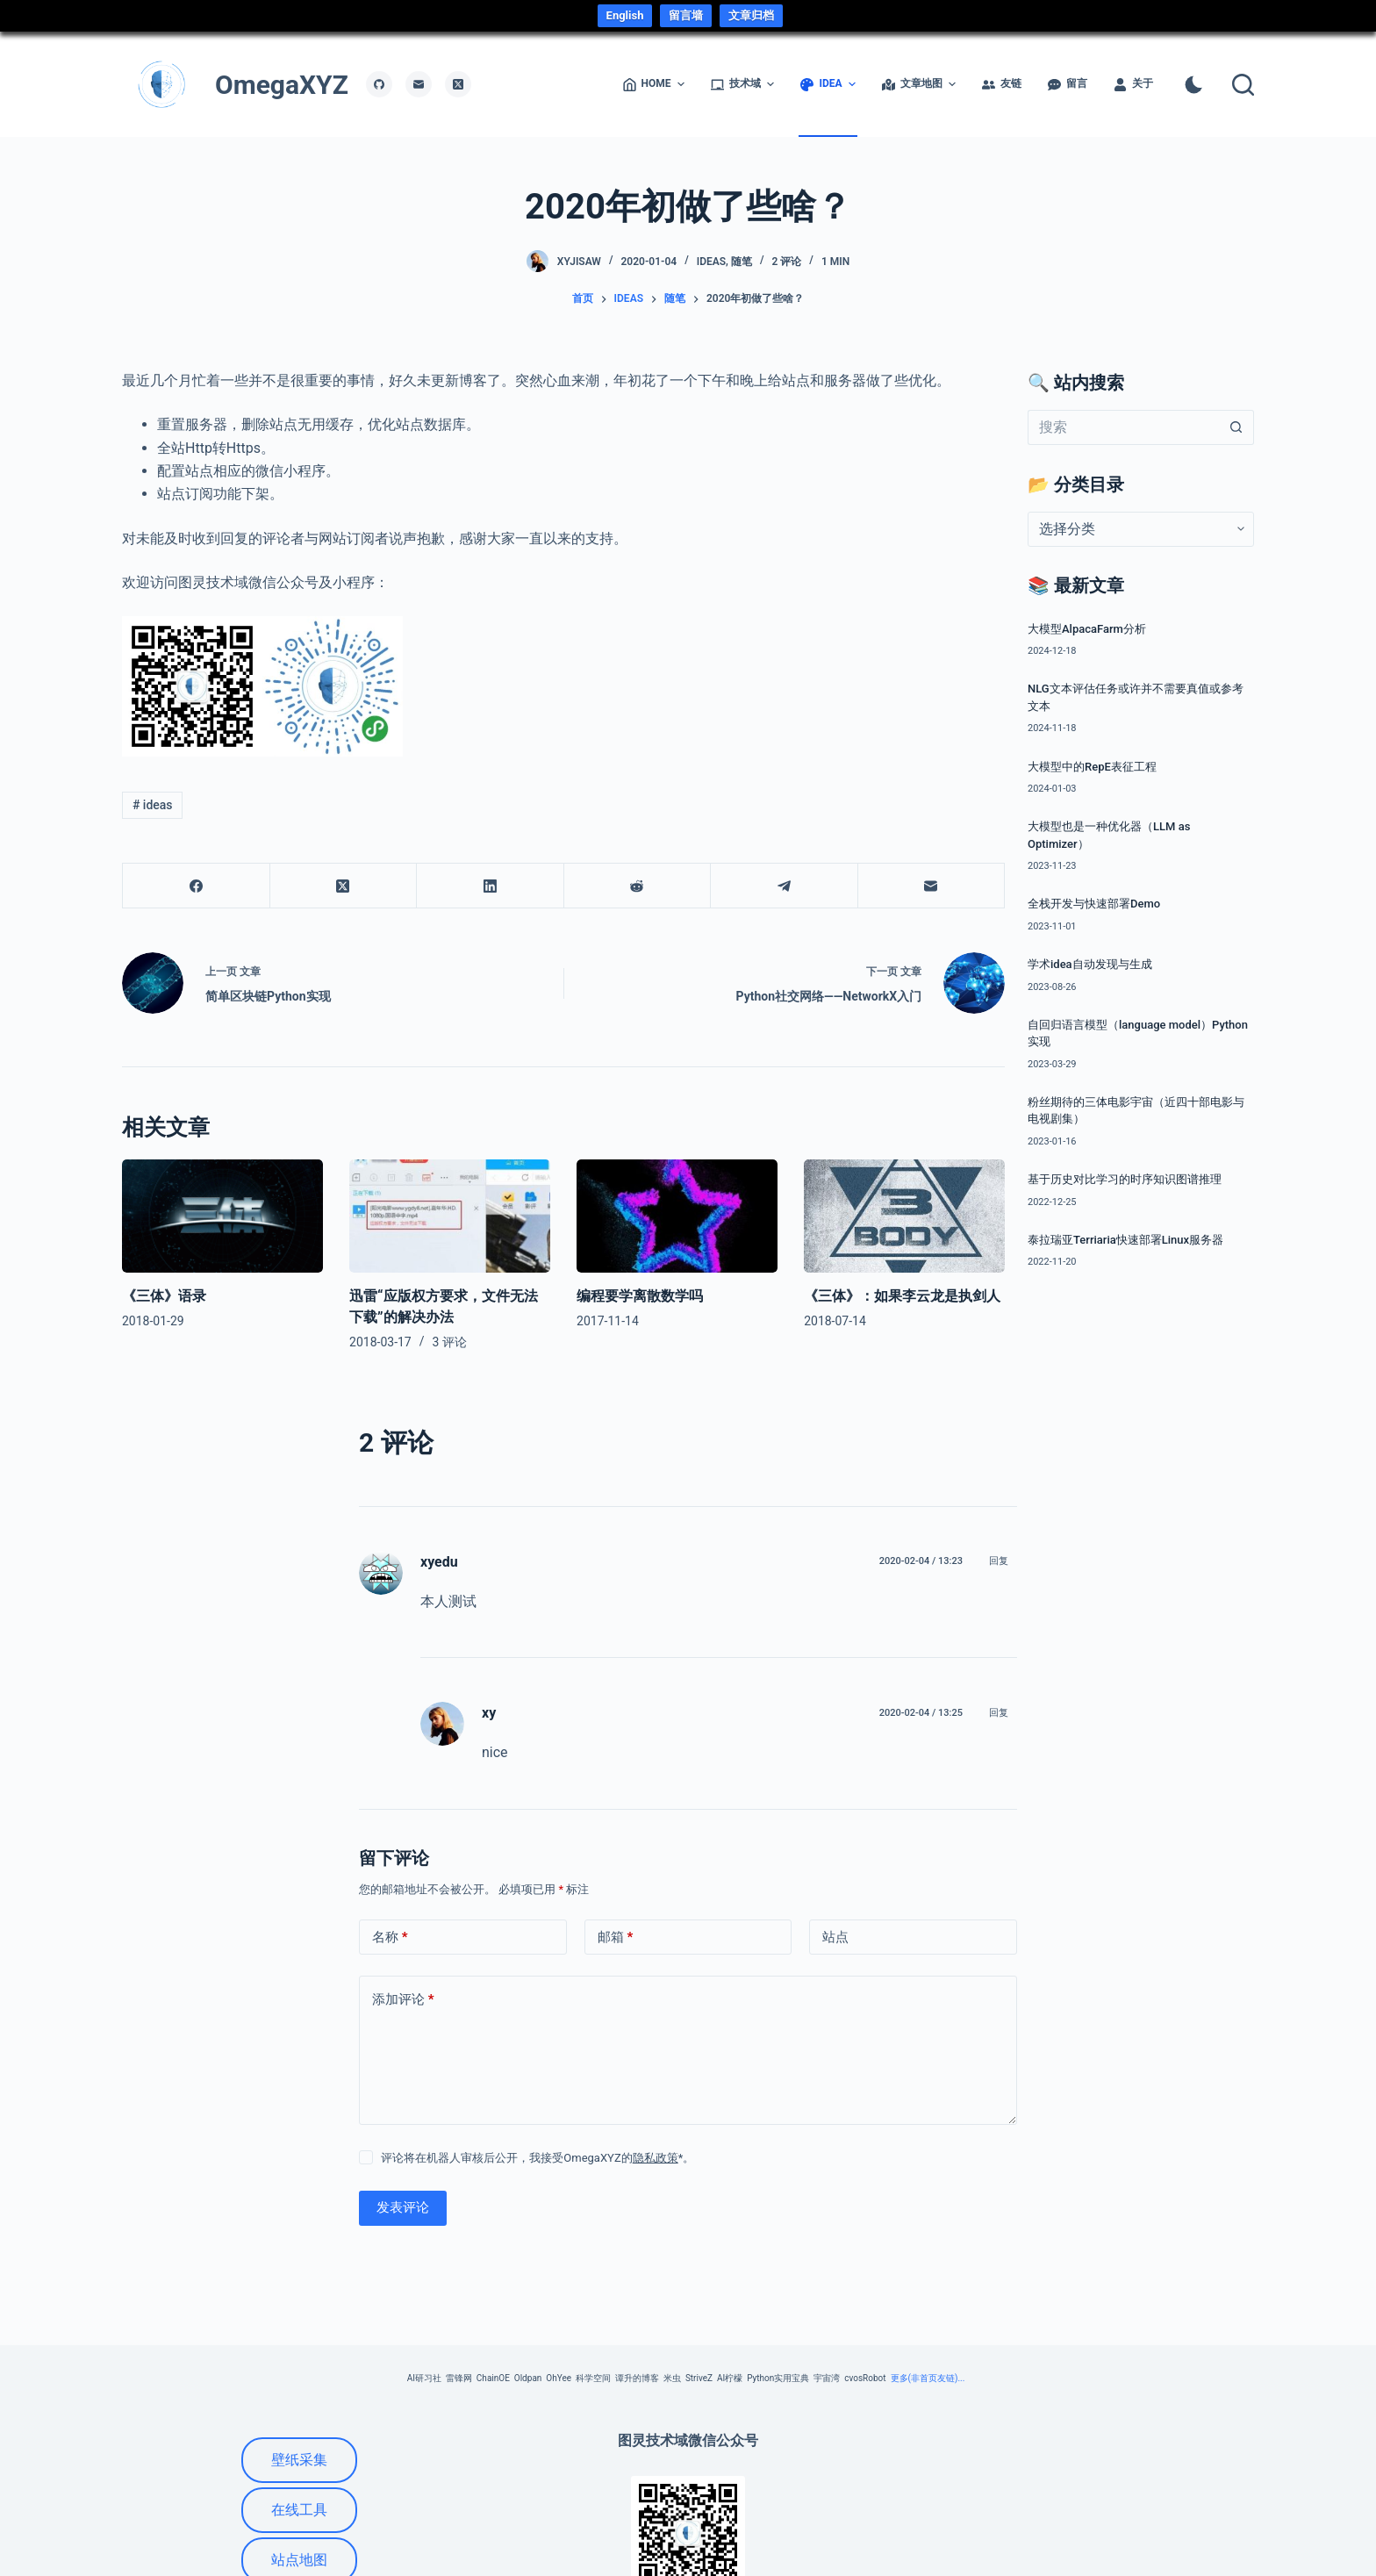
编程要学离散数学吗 (640, 1296)
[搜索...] (1123, 427)
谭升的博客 (637, 2378)
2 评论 (786, 261)
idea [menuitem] (828, 84)
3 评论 (450, 1342)
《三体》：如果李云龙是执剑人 (902, 1296)
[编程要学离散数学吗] (677, 1216)
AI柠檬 (729, 2378)
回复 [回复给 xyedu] (998, 1561)
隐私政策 (655, 2157)
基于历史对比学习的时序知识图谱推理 (1125, 1179)
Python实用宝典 (778, 2378)
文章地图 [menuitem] (920, 84)
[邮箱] (418, 84)
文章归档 (751, 15)
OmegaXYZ (281, 84)
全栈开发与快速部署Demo (1094, 903)
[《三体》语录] (222, 1216)
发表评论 (402, 2207)
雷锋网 (459, 2378)
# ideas (153, 805)
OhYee (558, 2378)
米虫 (672, 2378)
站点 (835, 1937)
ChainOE (493, 2378)
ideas (711, 261)
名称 (390, 1937)
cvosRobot (864, 2378)
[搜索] (1243, 85)
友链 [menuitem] (1001, 83)
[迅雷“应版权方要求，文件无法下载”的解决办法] (449, 1216)
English (625, 15)
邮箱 (616, 1937)
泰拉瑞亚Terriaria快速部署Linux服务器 (1125, 1239)
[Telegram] (784, 886)
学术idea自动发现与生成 (1090, 964)
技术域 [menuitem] (744, 84)
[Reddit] (638, 886)
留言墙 (686, 15)
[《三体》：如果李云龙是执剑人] (904, 1216)
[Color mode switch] (1194, 85)
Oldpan (528, 2378)
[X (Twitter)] (458, 84)
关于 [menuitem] (1133, 83)
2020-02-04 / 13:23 (921, 1561)
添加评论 (403, 2000)
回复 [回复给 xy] (998, 1713)
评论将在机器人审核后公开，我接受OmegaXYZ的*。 (537, 2157)
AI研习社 (424, 2378)
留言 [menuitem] (1067, 83)
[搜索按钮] (1236, 427)
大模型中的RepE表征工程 (1092, 766)
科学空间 (593, 2378)
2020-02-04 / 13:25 (921, 1713)
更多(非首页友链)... (928, 2378)
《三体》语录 (164, 1296)
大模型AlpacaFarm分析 (1087, 628)
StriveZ (699, 2378)
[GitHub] (379, 84)
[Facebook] (196, 886)
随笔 (741, 261)
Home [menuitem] (655, 84)
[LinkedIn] (490, 886)
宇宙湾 (826, 2378)
